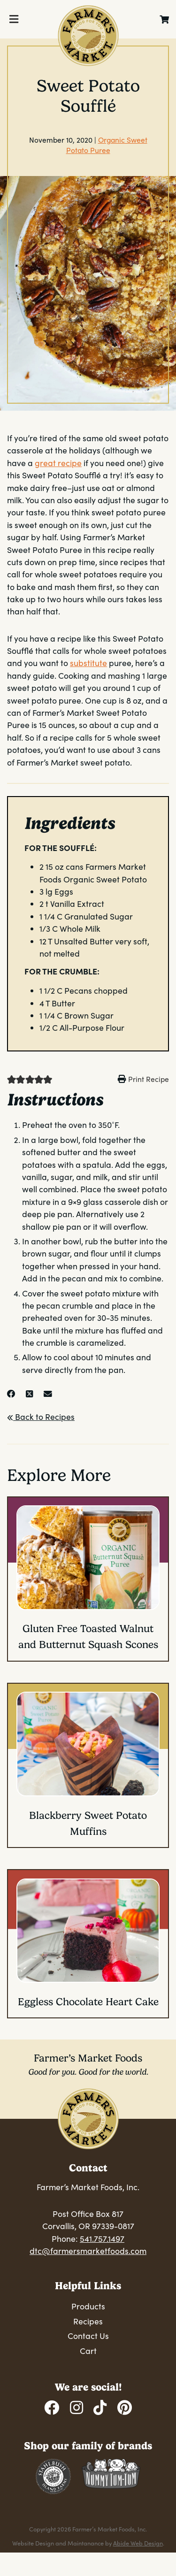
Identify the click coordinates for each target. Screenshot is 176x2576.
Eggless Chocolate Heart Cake (88, 2002)
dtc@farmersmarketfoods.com (88, 2250)
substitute (88, 662)
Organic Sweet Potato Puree (106, 145)
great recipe (58, 462)
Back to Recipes (41, 1416)
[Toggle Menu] (14, 19)
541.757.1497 (102, 2238)
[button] (11, 1078)
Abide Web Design (138, 2543)
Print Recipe (148, 1079)
